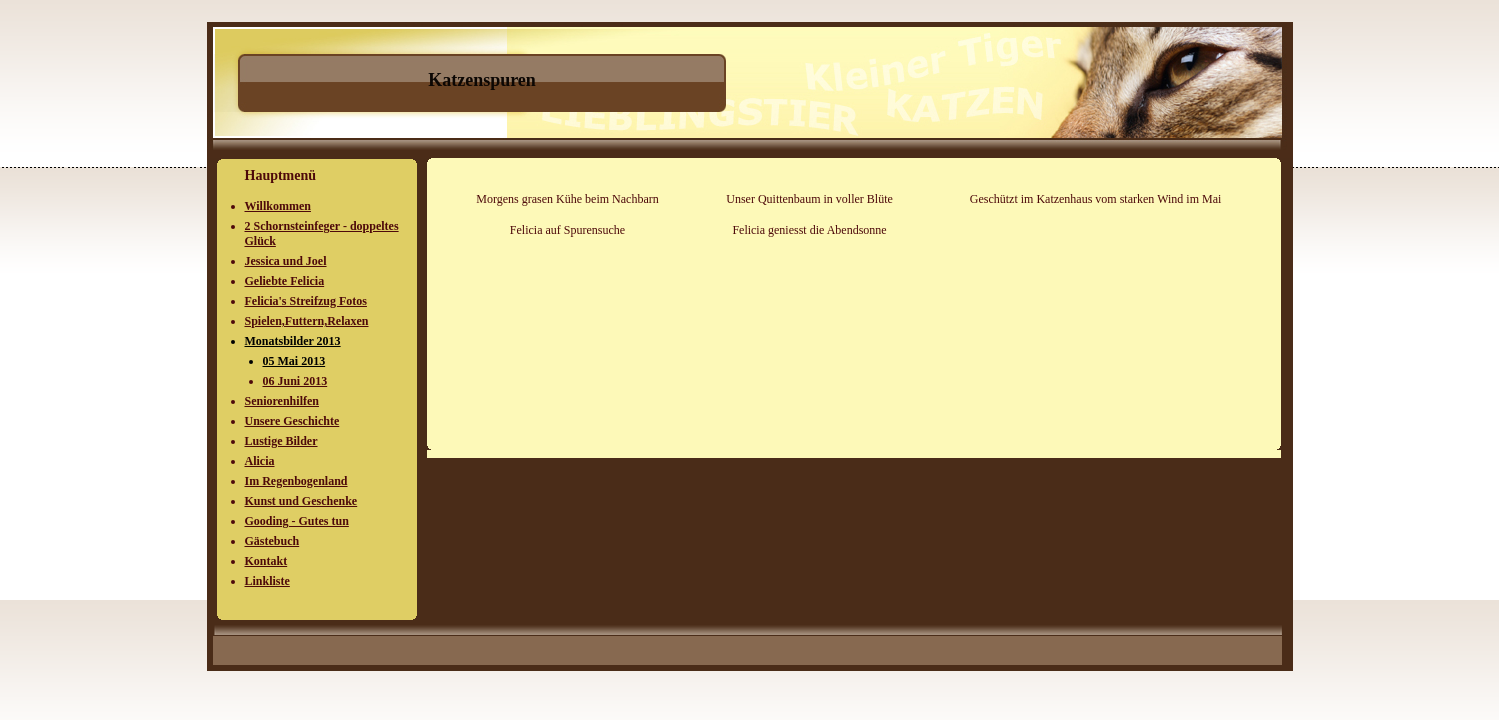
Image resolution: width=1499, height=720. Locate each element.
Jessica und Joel (286, 261)
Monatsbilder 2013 (293, 341)
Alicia (260, 461)
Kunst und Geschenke (301, 501)
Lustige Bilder (281, 441)
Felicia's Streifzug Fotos (306, 301)
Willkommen (278, 206)
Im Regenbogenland (296, 481)
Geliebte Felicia (285, 281)
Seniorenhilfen (282, 401)
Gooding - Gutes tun (297, 521)
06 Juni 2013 (295, 381)
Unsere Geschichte (292, 421)
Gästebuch (272, 541)
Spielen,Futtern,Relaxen (307, 321)
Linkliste (267, 581)
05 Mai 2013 (294, 361)
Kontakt (266, 561)
